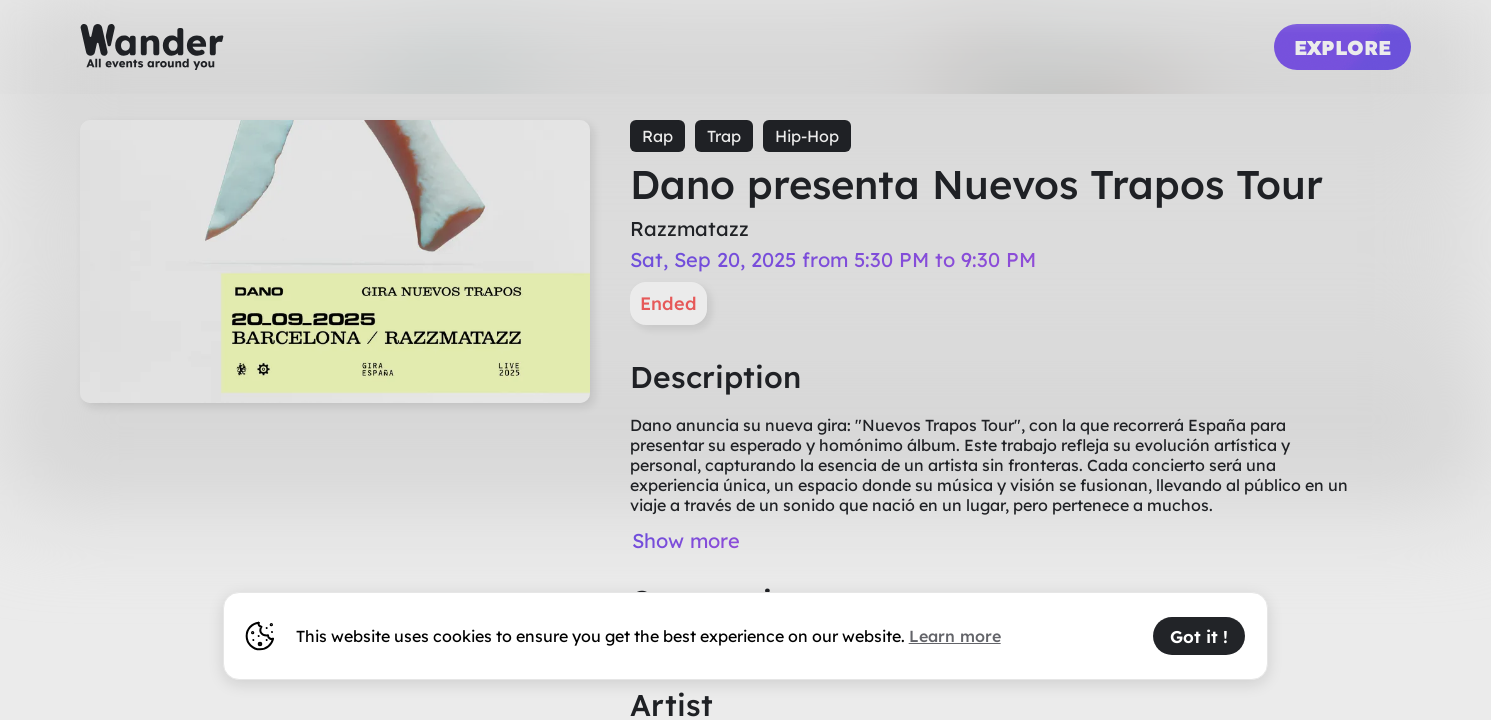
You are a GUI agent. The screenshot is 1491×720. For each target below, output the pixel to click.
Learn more (955, 636)
